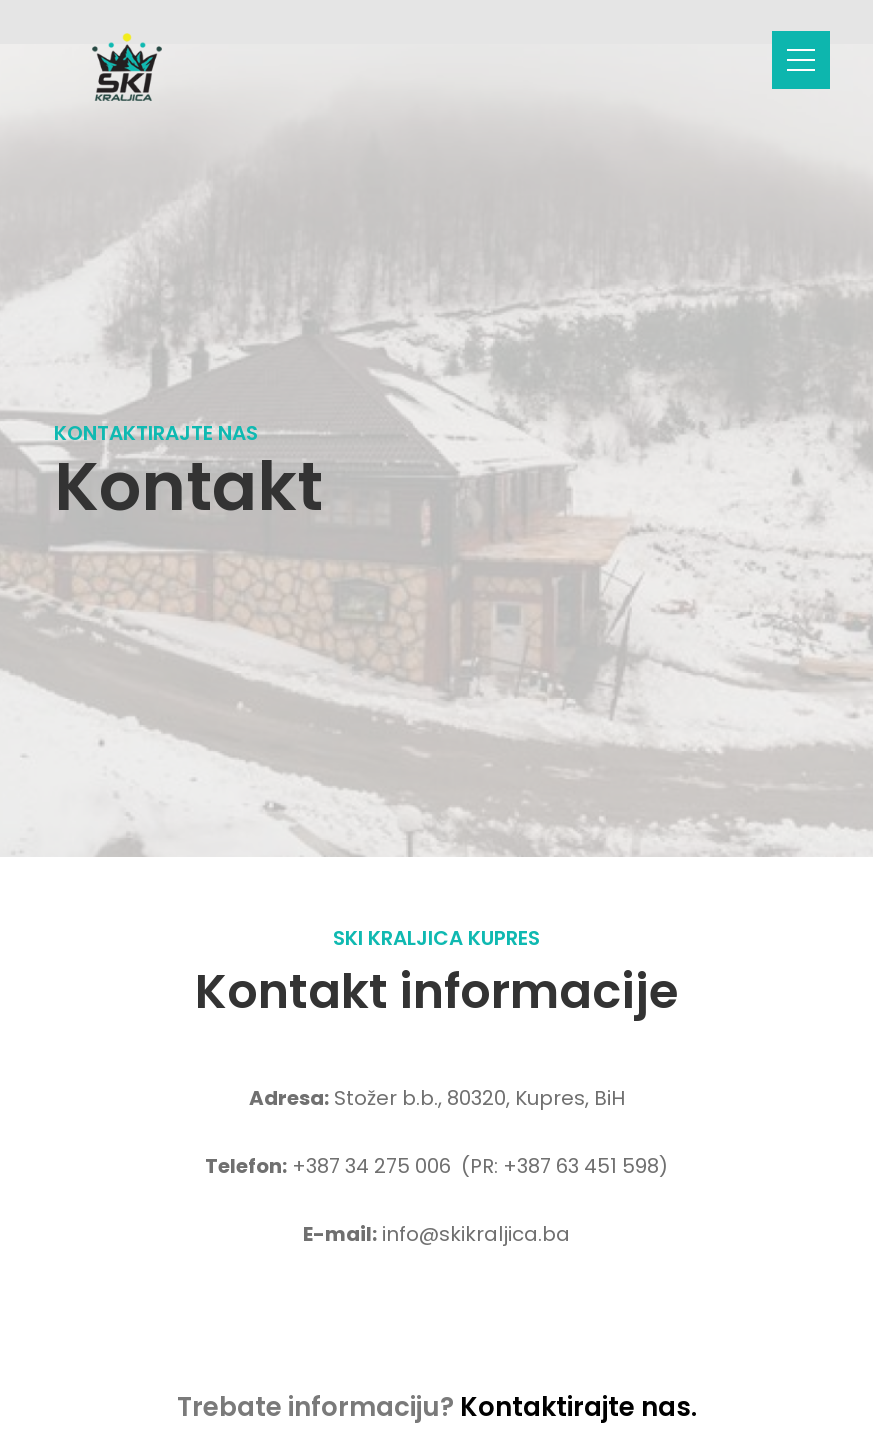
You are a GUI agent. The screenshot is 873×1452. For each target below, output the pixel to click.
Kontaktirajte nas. (578, 1407)
